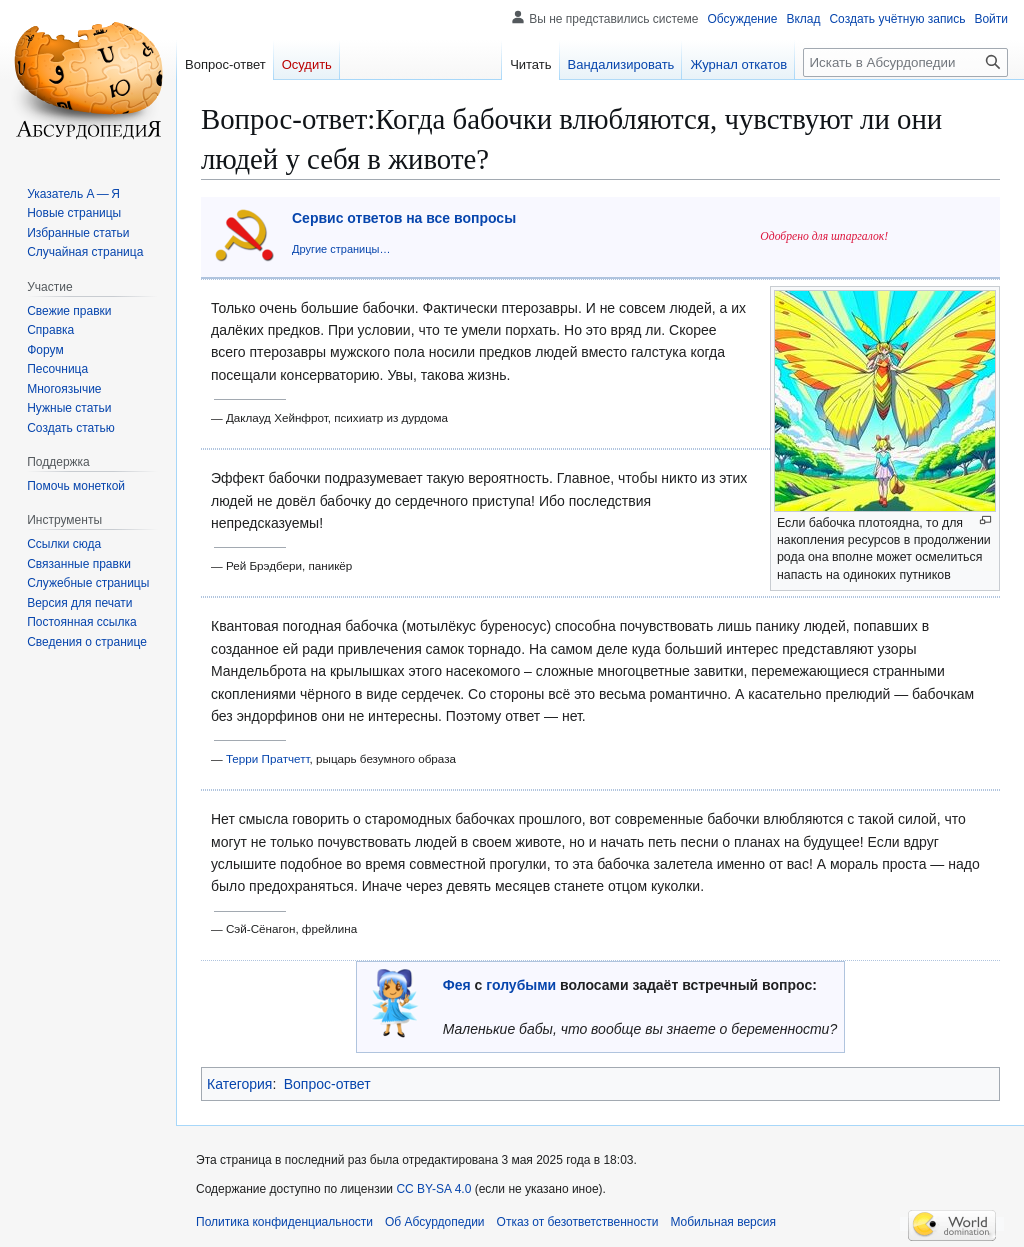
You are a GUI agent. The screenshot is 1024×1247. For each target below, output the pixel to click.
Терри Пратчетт (268, 758)
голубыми (521, 985)
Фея (457, 985)
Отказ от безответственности (578, 1222)
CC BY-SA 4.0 (433, 1189)
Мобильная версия (723, 1222)
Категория (239, 1084)
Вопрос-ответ (327, 1084)
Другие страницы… (341, 249)
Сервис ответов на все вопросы (404, 218)
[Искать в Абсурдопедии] (905, 62)
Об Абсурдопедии (435, 1222)
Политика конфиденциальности (284, 1222)
